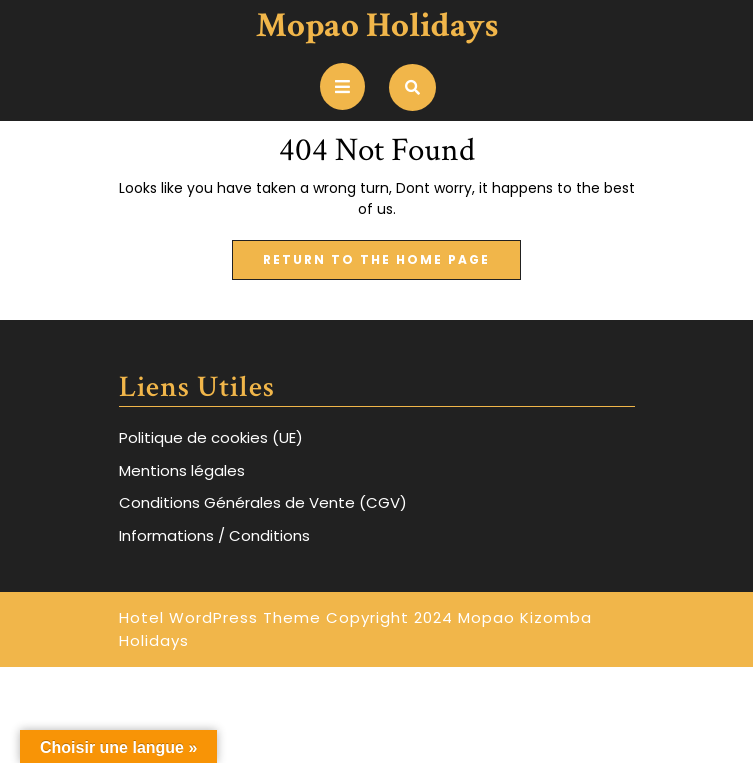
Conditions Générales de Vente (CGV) (263, 502)
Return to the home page (392, 265)
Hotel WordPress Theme (220, 617)
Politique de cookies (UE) (211, 437)
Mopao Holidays (377, 25)
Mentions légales (182, 470)
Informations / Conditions (214, 535)
